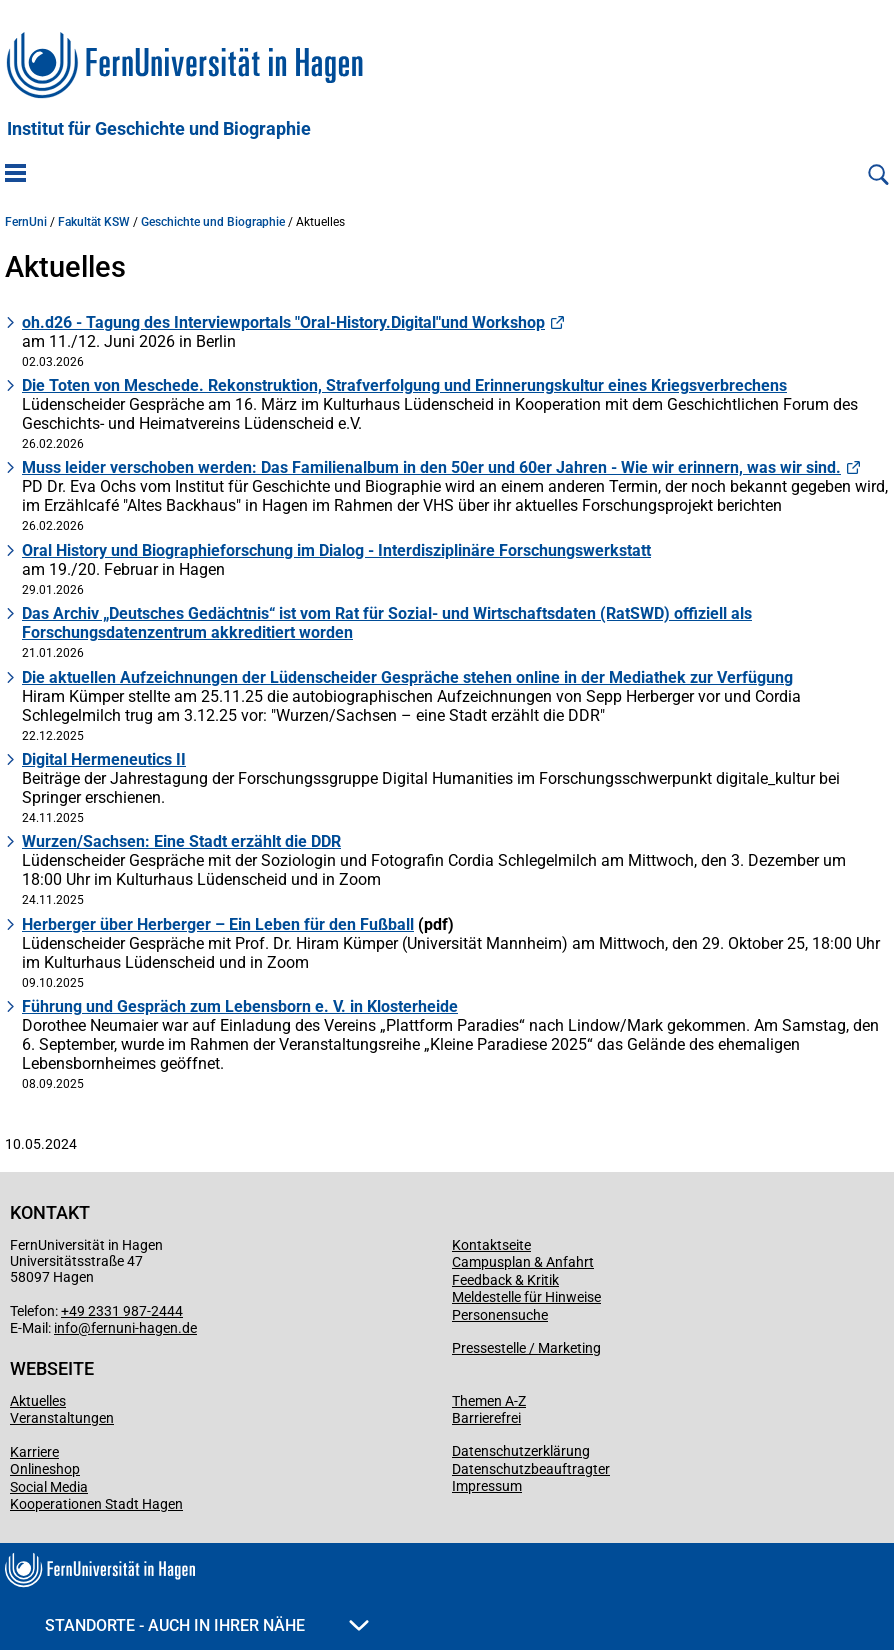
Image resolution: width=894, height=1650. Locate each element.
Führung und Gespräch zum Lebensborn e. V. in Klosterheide (240, 1006)
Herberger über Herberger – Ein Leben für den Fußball (218, 924)
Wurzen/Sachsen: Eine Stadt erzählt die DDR (181, 841)
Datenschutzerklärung (521, 1451)
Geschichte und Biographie (213, 222)
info (66, 1328)
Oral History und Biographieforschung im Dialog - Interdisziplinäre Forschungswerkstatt (336, 550)
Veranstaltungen (62, 1418)
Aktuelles (38, 1401)
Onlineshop (45, 1469)
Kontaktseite (491, 1245)
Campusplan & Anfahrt (523, 1262)
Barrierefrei (486, 1418)
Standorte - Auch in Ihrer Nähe (207, 1625)
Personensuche (500, 1315)
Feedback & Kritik (505, 1280)
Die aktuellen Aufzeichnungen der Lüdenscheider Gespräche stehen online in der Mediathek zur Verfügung (407, 677)
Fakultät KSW (94, 222)
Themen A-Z (489, 1401)
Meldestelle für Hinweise (526, 1297)
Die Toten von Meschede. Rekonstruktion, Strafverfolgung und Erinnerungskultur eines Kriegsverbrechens (404, 385)
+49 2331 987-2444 (122, 1311)
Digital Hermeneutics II (104, 759)
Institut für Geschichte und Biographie (159, 129)
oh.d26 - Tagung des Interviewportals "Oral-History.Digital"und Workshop (283, 322)
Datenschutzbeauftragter (531, 1469)
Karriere (34, 1452)
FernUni (26, 222)
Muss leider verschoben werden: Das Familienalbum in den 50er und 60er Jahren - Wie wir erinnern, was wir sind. (431, 467)
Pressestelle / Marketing (526, 1348)
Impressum (487, 1486)
